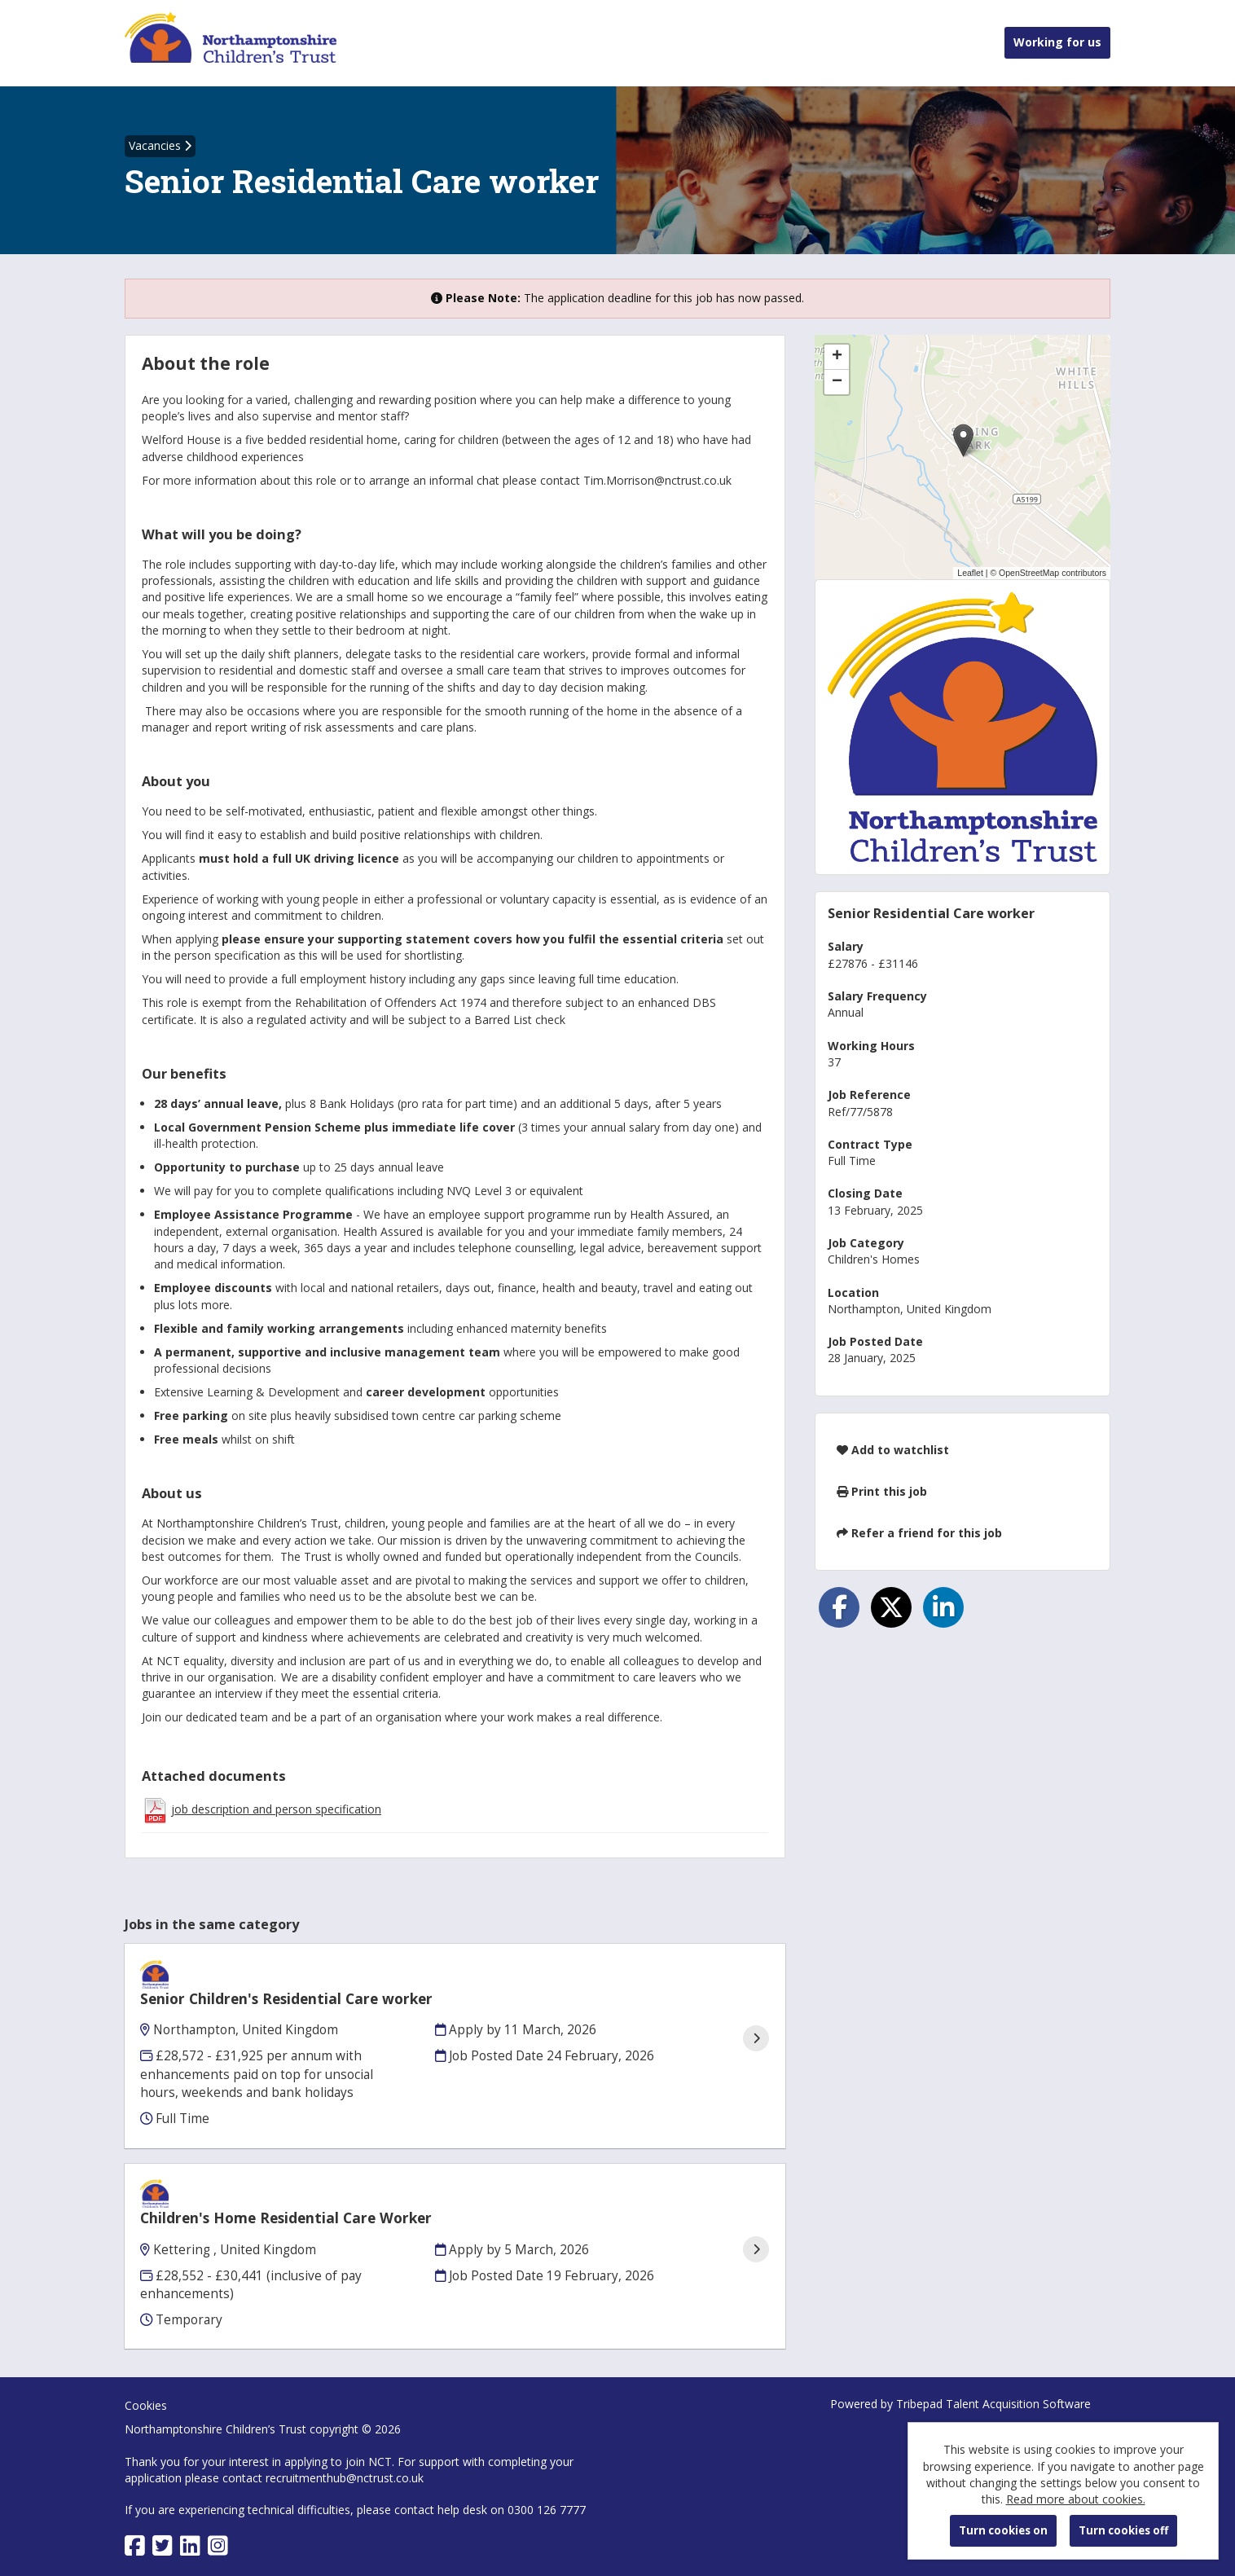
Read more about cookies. (1075, 2499)
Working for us (1057, 42)
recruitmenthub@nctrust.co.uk (345, 2435)
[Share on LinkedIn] (943, 1607)
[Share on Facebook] (839, 1607)
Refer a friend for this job (919, 1533)
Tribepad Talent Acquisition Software (993, 2361)
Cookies (146, 2363)
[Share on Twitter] (891, 1607)
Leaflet (970, 573)
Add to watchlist (893, 1449)
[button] (963, 440)
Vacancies (160, 145)
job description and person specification (276, 1809)
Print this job (882, 1491)
